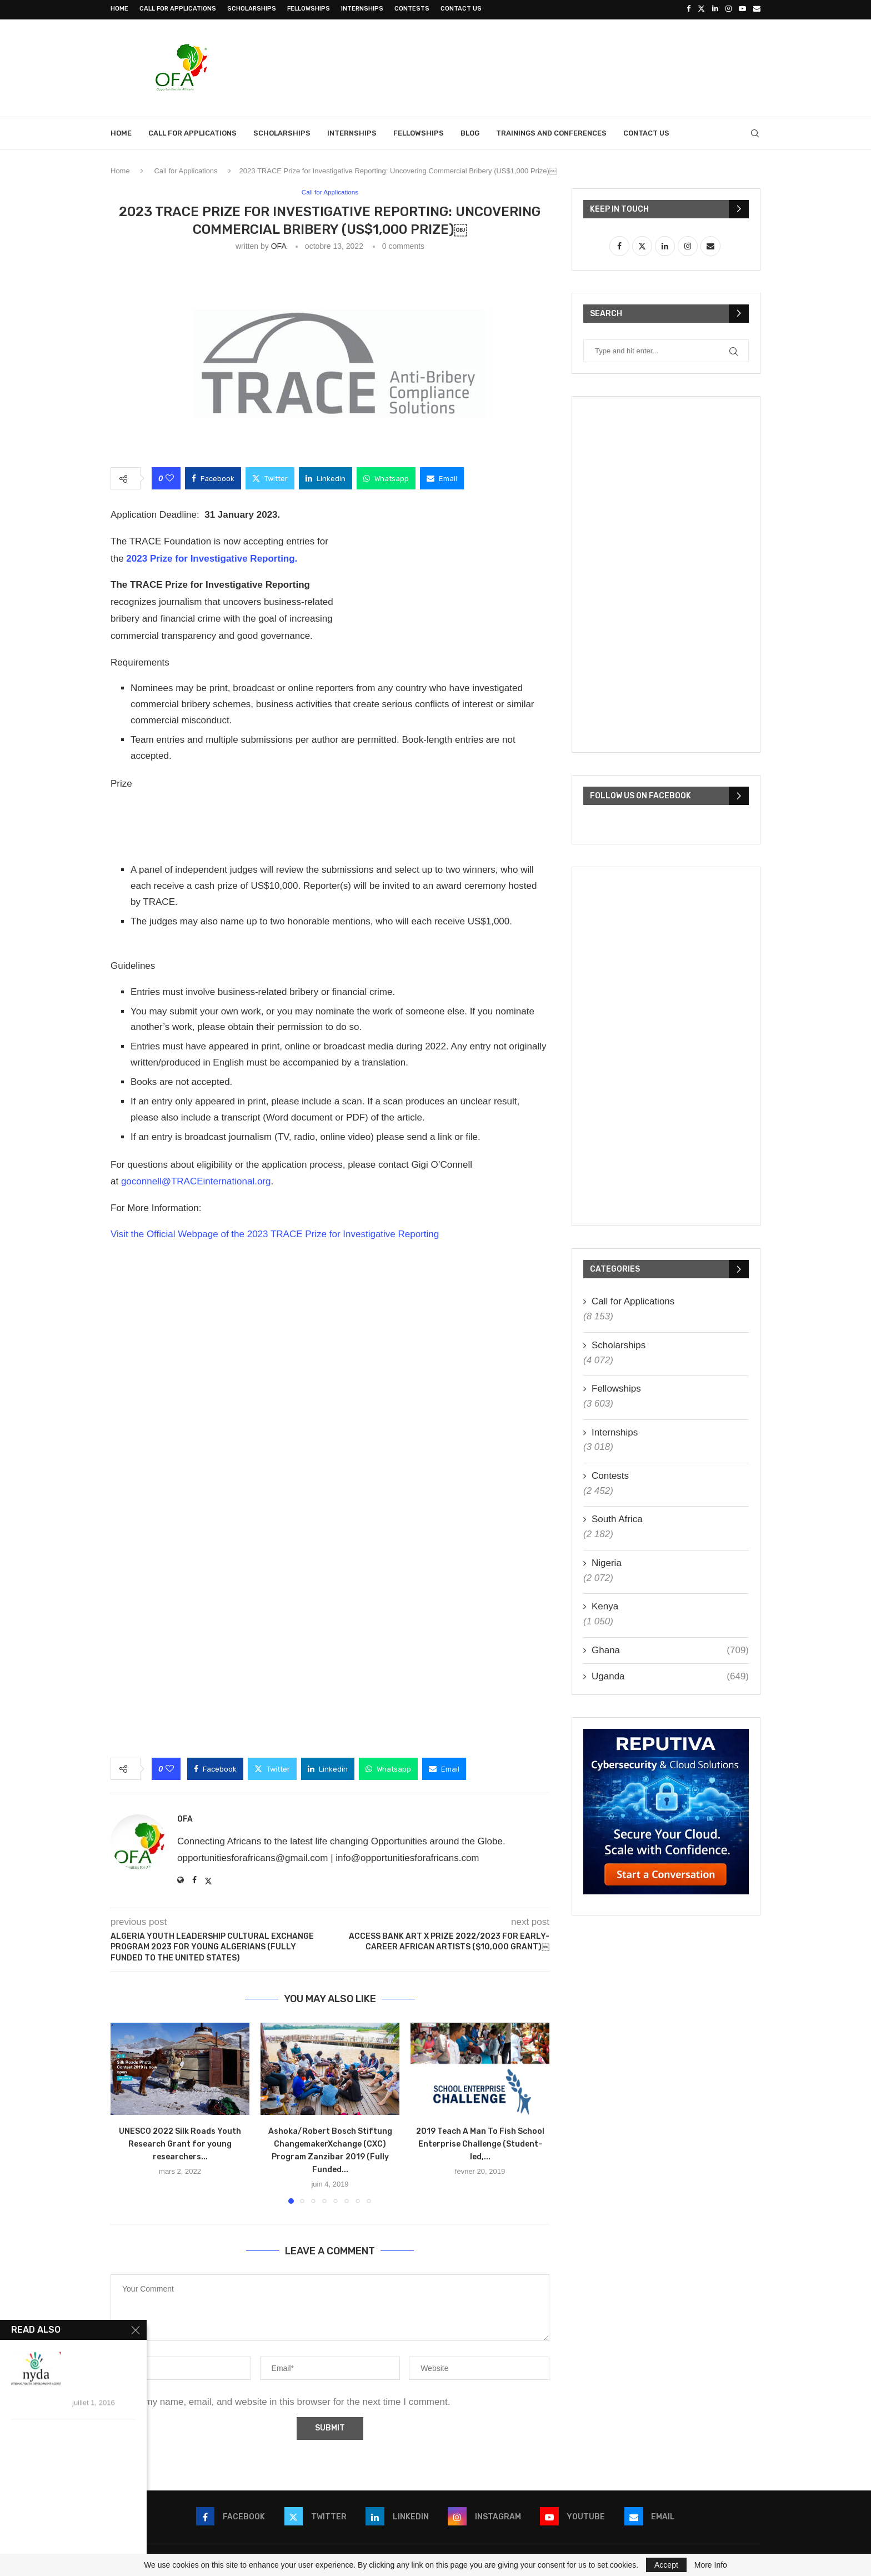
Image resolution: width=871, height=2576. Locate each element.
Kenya (605, 1604)
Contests (411, 8)
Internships (362, 8)
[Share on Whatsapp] (386, 477)
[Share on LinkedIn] (325, 477)
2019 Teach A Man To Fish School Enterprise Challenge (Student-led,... (480, 2142)
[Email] (756, 9)
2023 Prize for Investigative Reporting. (211, 557)
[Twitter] (701, 9)
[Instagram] (728, 9)
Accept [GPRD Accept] (666, 2564)
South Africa (617, 1518)
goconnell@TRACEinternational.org (196, 1180)
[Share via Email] (442, 477)
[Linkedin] (715, 9)
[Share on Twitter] (270, 477)
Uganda (670, 1675)
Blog (469, 131)
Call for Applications (177, 8)
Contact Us (461, 8)
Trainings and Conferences (551, 131)
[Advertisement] (558, 65)
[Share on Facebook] (213, 477)
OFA (278, 245)
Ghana (670, 1648)
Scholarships (251, 8)
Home (119, 8)
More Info (710, 2565)
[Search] (754, 132)
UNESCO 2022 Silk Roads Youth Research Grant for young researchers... (180, 2142)
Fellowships (308, 8)
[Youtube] (742, 9)
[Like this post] (170, 477)
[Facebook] (688, 9)
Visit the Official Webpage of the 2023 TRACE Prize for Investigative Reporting (275, 1233)
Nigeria (607, 1561)
